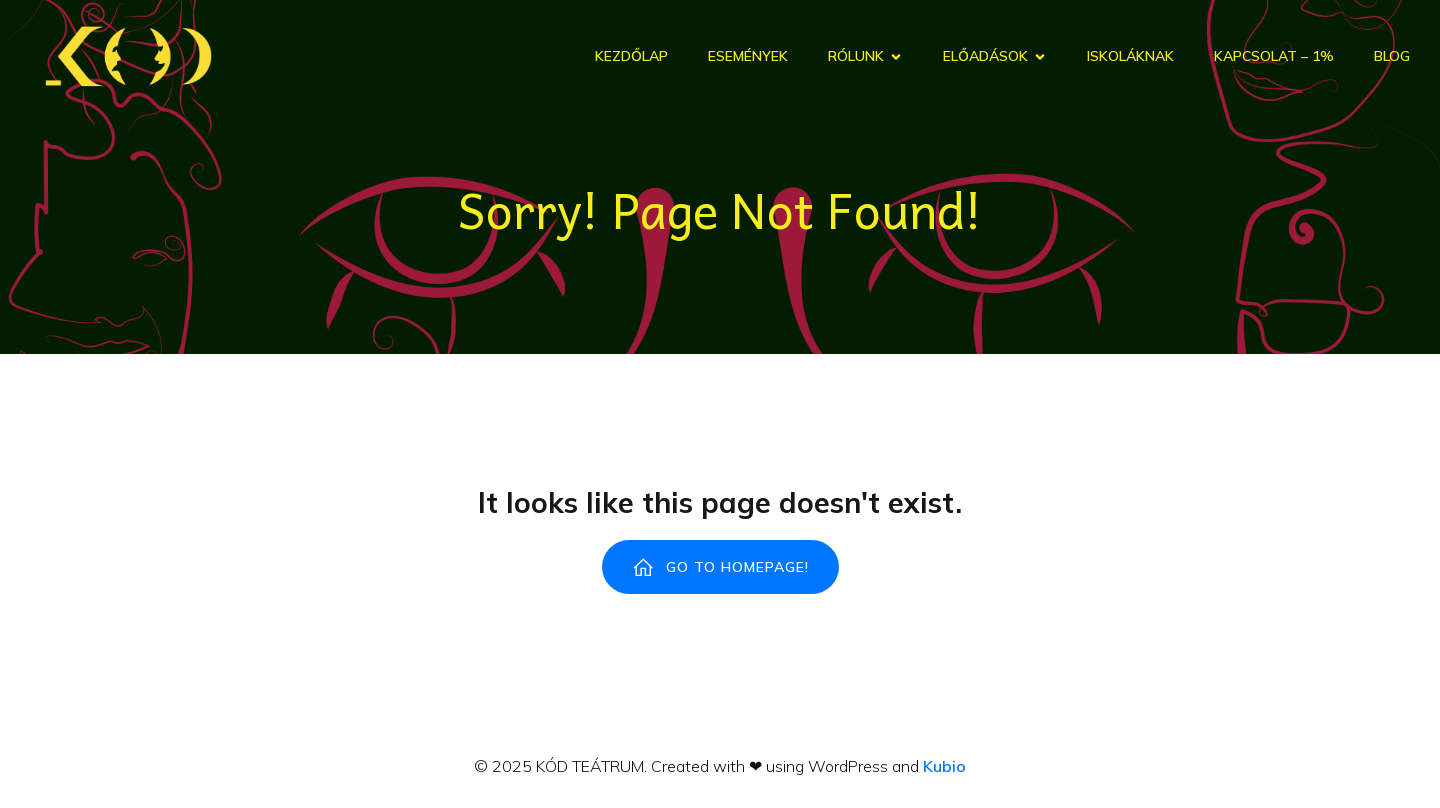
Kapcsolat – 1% (1274, 56)
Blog (1392, 56)
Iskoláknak (1130, 56)
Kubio (944, 766)
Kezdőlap (631, 56)
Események (748, 56)
